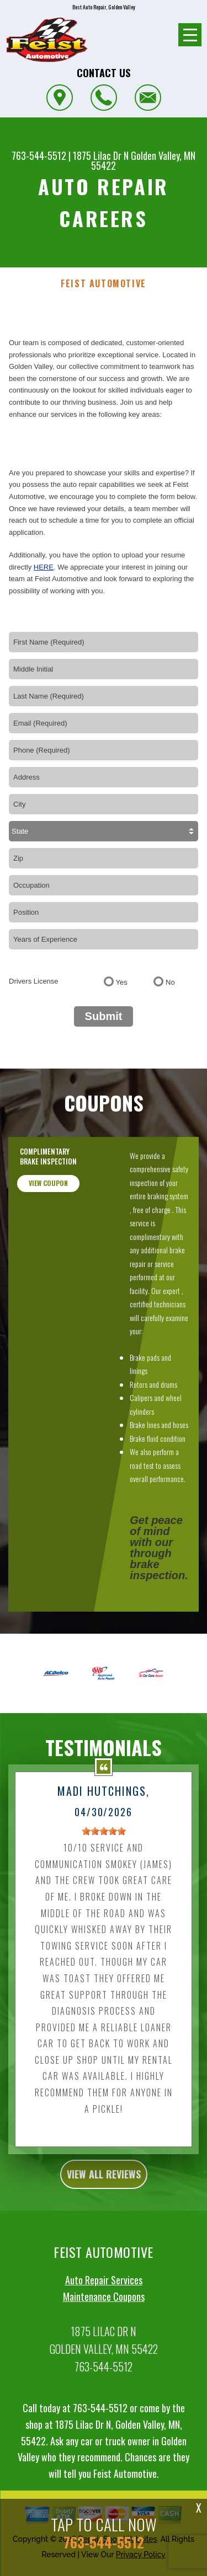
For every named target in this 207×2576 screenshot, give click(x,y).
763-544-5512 (39, 155)
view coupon (48, 1215)
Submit (104, 1016)
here (44, 567)
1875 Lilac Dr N (101, 155)
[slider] (104, 1863)
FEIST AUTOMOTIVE (103, 283)
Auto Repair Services (103, 2312)
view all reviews (104, 2206)
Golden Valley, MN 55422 (143, 160)
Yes (122, 982)
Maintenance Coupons (104, 2329)
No (170, 982)
